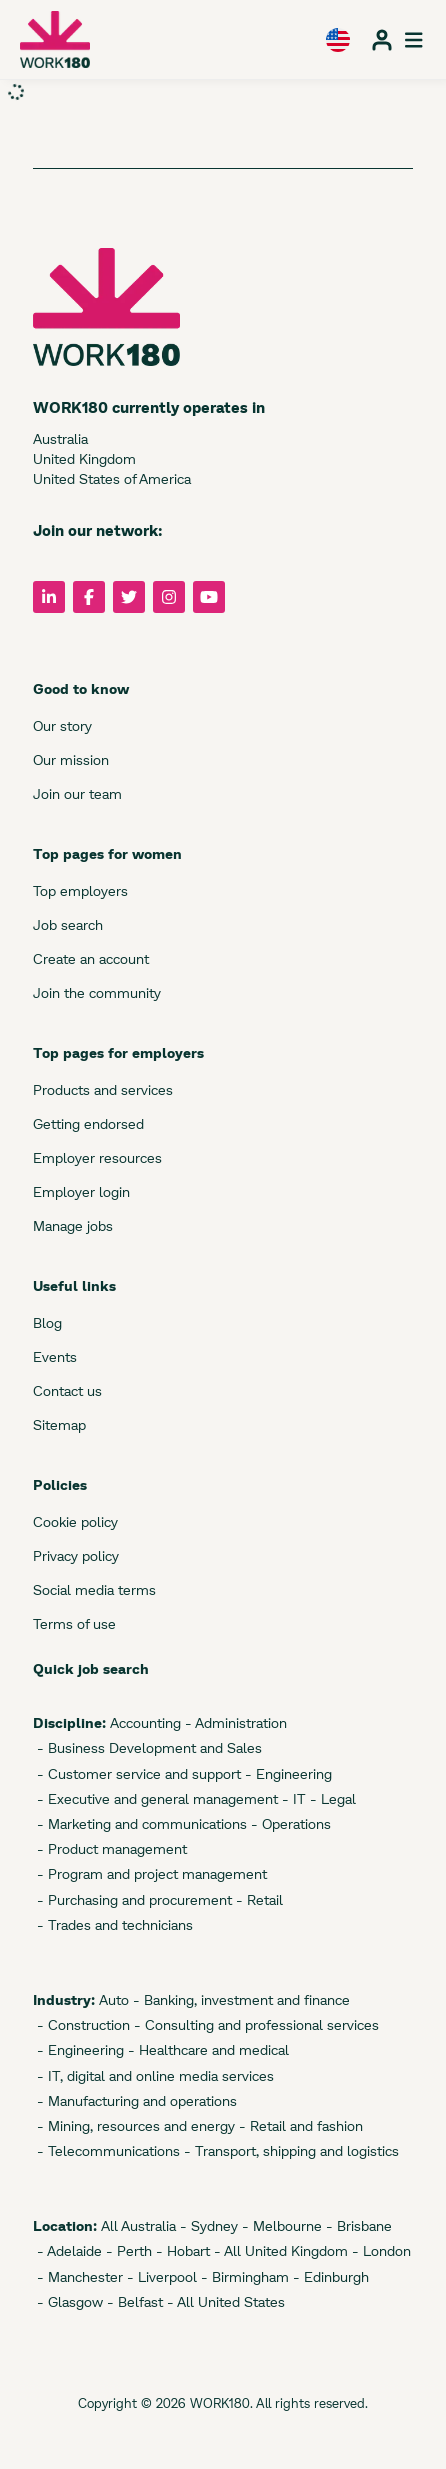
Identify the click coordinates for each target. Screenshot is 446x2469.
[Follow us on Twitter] (129, 597)
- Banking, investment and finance (239, 1999)
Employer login (81, 1191)
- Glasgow (68, 2301)
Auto (112, 1999)
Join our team (77, 793)
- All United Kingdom (279, 2250)
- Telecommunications (106, 2150)
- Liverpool (160, 2276)
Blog (47, 1322)
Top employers (80, 890)
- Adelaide (67, 2250)
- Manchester (78, 2276)
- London (379, 2250)
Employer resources (97, 1157)
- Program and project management (150, 1873)
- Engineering (286, 1773)
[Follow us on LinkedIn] (49, 597)
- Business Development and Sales (147, 1747)
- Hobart (181, 2250)
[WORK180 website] (55, 39)
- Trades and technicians (113, 1924)
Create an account (91, 958)
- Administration (234, 1722)
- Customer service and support (137, 1773)
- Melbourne (280, 2225)
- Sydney (207, 2225)
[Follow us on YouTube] (209, 597)
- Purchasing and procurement (132, 1899)
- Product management (110, 1848)
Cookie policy (75, 1521)
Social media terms (94, 1589)
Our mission (71, 759)
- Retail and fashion (299, 2125)
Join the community (97, 992)
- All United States (224, 2301)
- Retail (257, 1899)
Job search (68, 924)
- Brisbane (357, 2225)
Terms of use (74, 1623)
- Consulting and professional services (254, 2024)
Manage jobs (73, 1225)
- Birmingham (243, 2276)
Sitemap (59, 1424)
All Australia (136, 2225)
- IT (292, 1798)
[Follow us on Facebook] (89, 597)
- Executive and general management (155, 1798)
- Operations (289, 1823)
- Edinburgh (329, 2276)
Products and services (103, 1089)
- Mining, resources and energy (134, 2125)
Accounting (143, 1722)
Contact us (67, 1390)
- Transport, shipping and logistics (289, 2150)
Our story (62, 725)
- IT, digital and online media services (153, 2075)
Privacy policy (76, 1555)
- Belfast (133, 2301)
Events (55, 1356)
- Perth (127, 2250)
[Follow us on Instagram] (169, 597)
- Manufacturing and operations (135, 2100)
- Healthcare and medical (206, 2049)
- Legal (331, 1798)
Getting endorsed (88, 1123)
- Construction (81, 2024)
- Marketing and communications (140, 1823)
